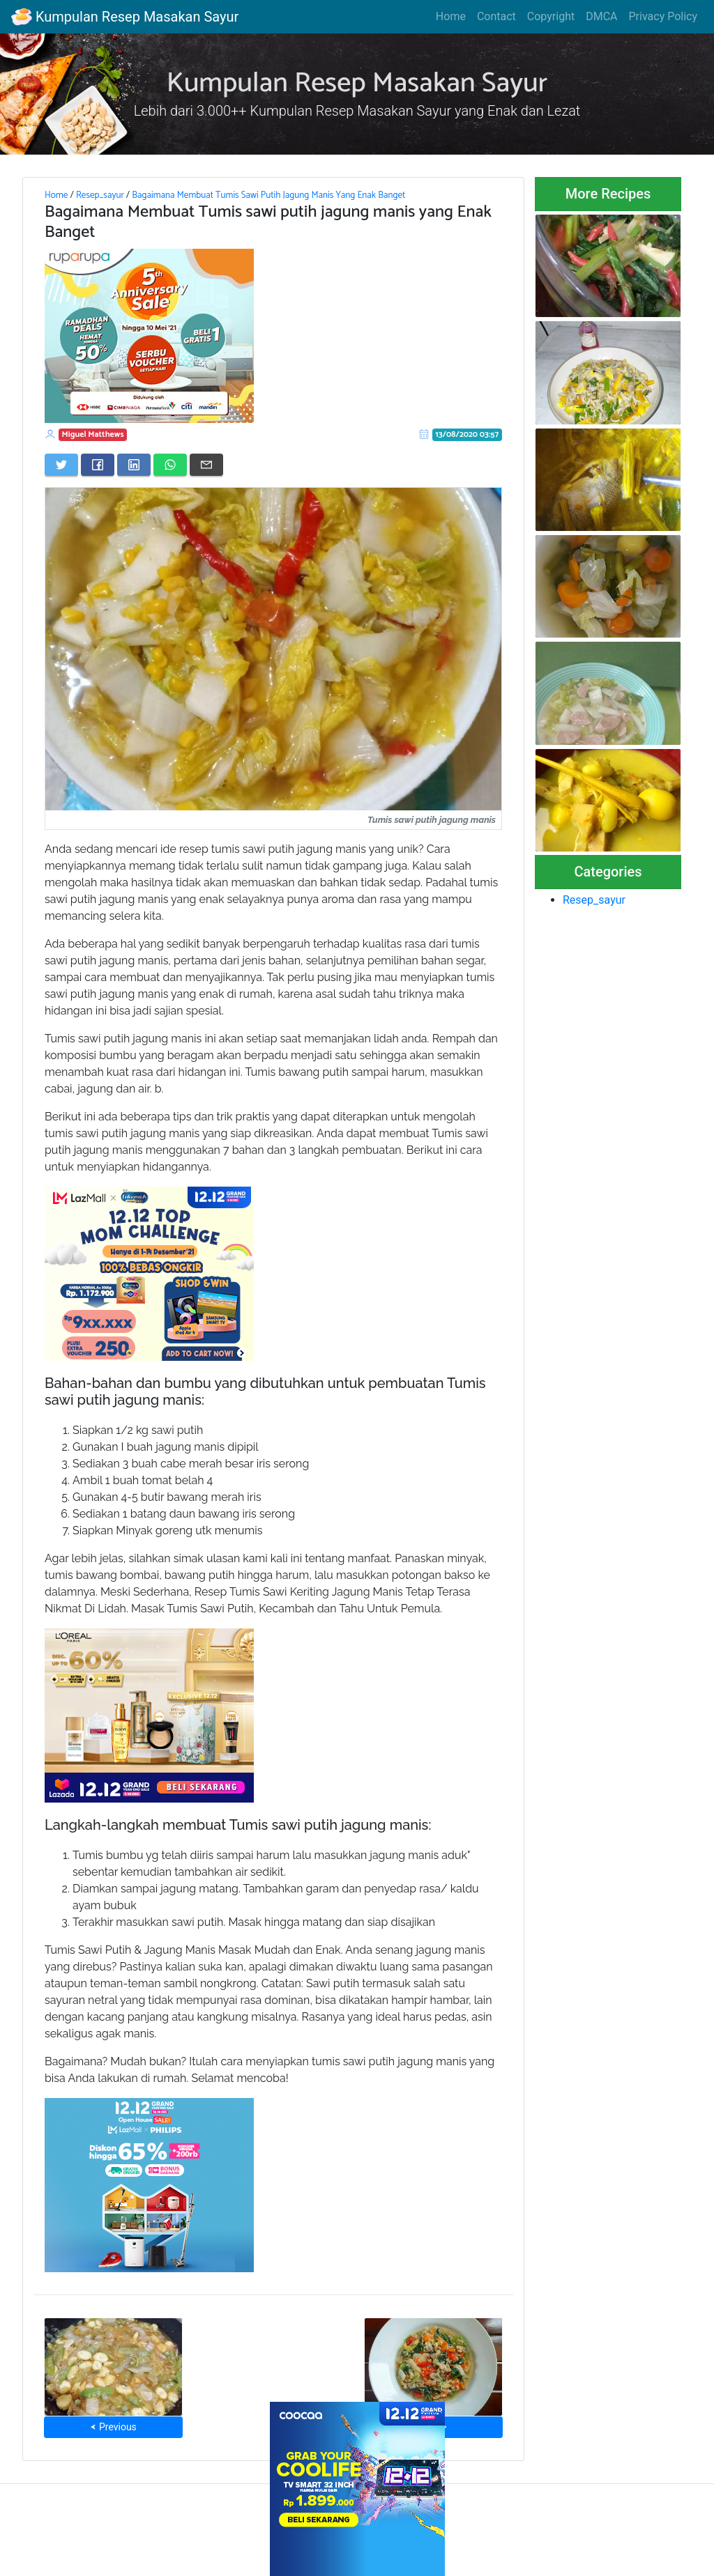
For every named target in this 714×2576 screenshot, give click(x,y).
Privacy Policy (663, 16)
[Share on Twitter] (61, 465)
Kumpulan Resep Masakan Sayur (124, 16)
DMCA (601, 16)
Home (451, 16)
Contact (496, 16)
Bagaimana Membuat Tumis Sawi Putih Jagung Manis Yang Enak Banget (268, 195)
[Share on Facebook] (97, 465)
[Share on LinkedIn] (134, 465)
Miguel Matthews (93, 434)
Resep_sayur (100, 195)
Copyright (551, 16)
